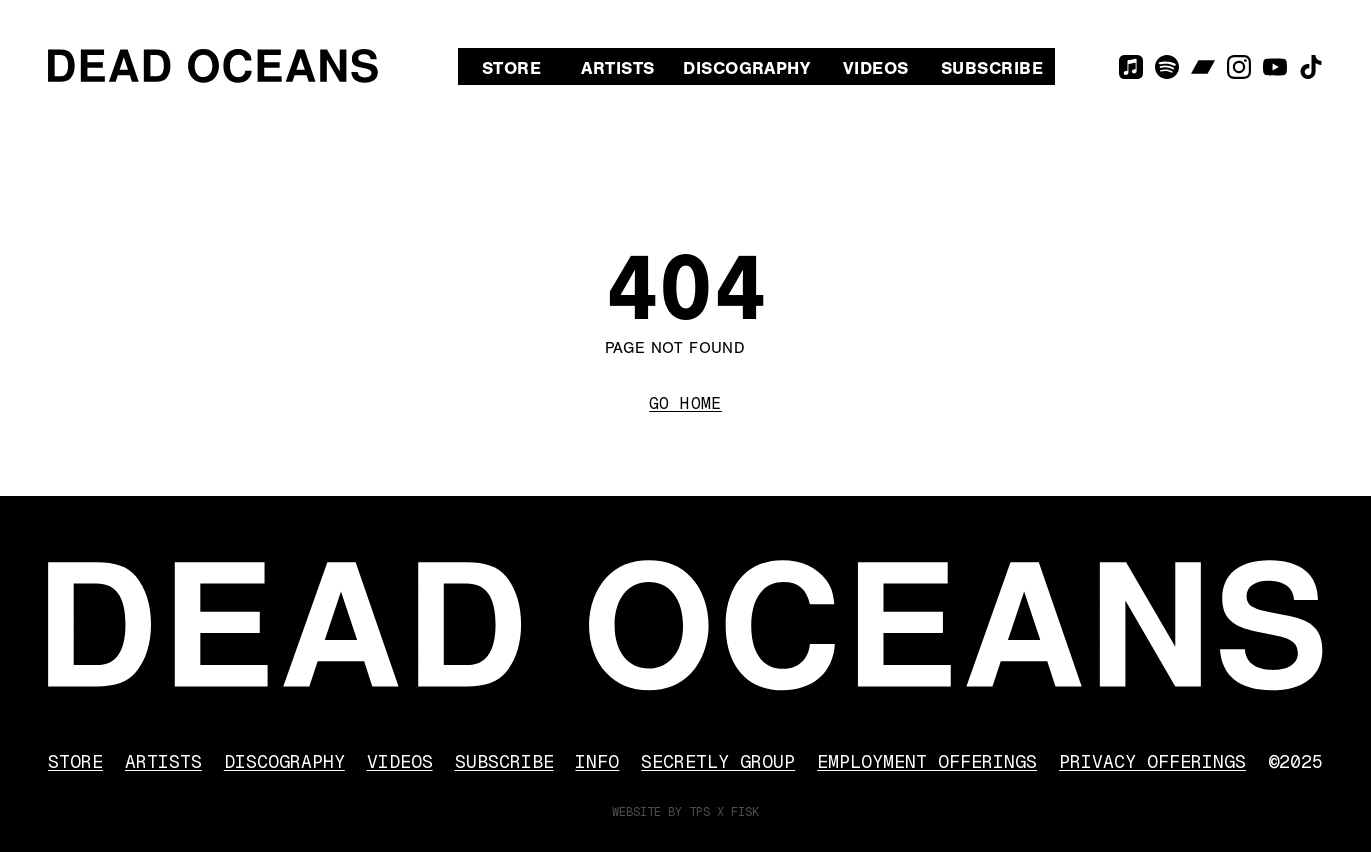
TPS (699, 812)
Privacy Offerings (1152, 761)
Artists (617, 68)
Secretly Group (718, 761)
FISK (745, 812)
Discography (746, 68)
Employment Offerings (927, 761)
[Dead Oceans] (213, 66)
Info (597, 761)
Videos (876, 68)
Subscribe (992, 68)
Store (511, 68)
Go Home (685, 403)
